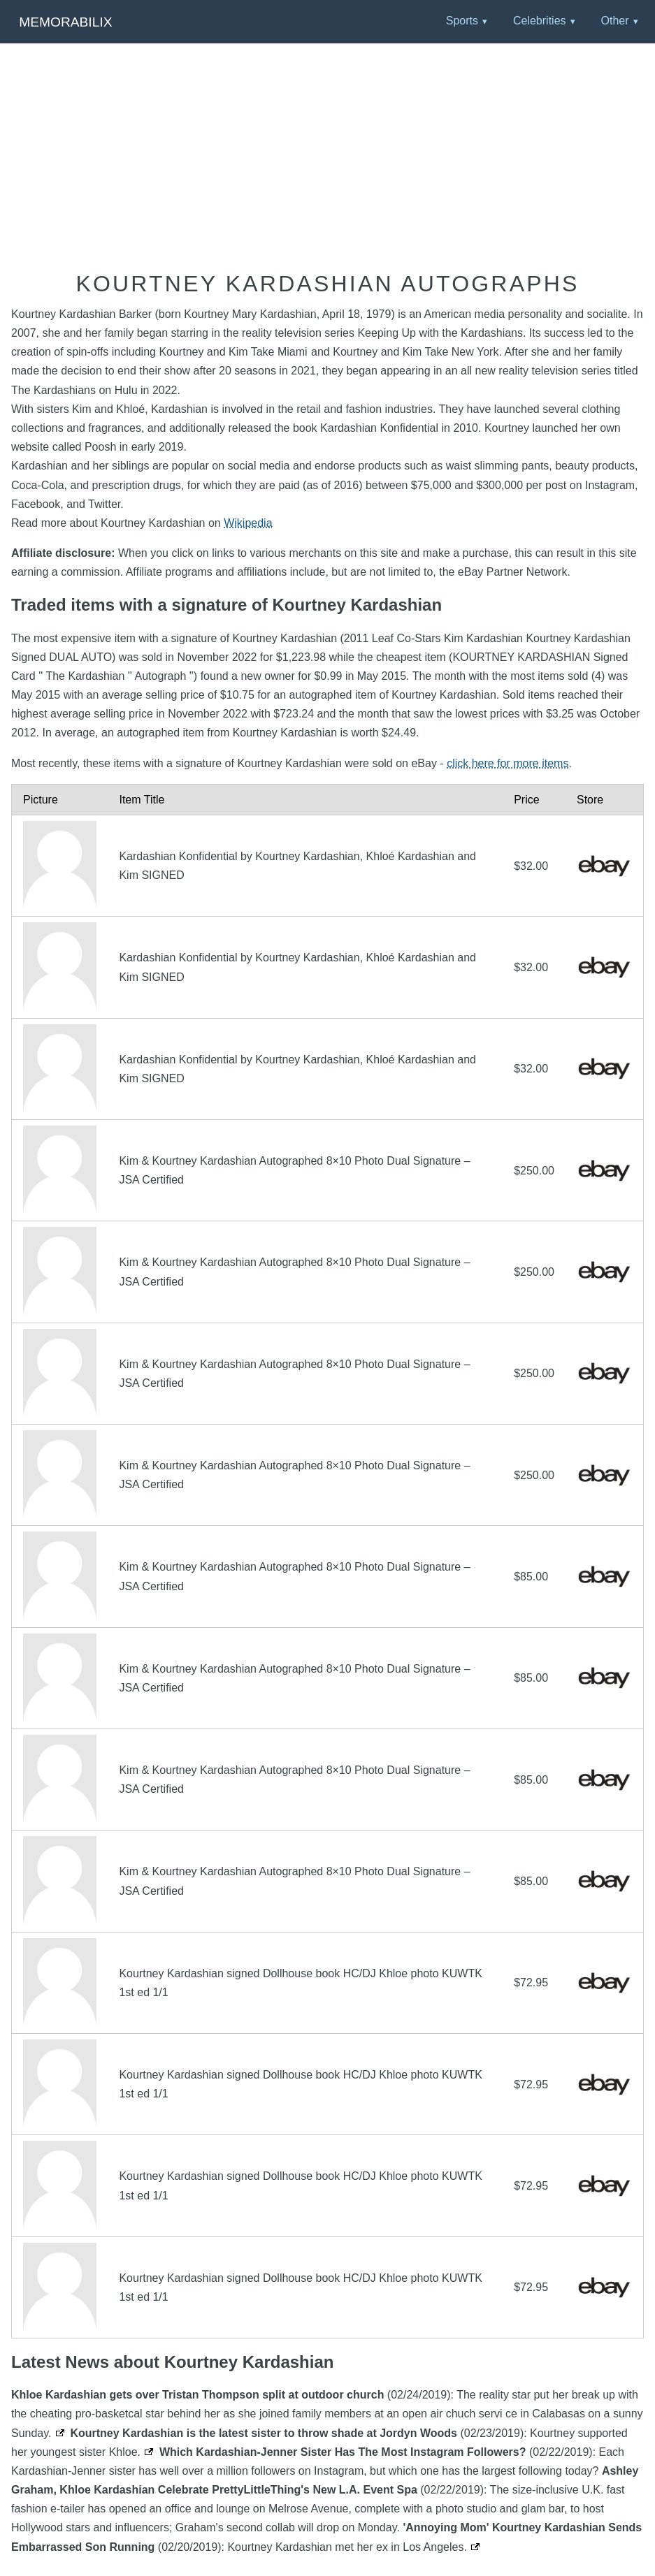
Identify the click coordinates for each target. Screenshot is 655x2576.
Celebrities (539, 21)
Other (614, 21)
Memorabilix (65, 22)
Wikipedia (248, 523)
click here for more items (507, 763)
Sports (462, 21)
